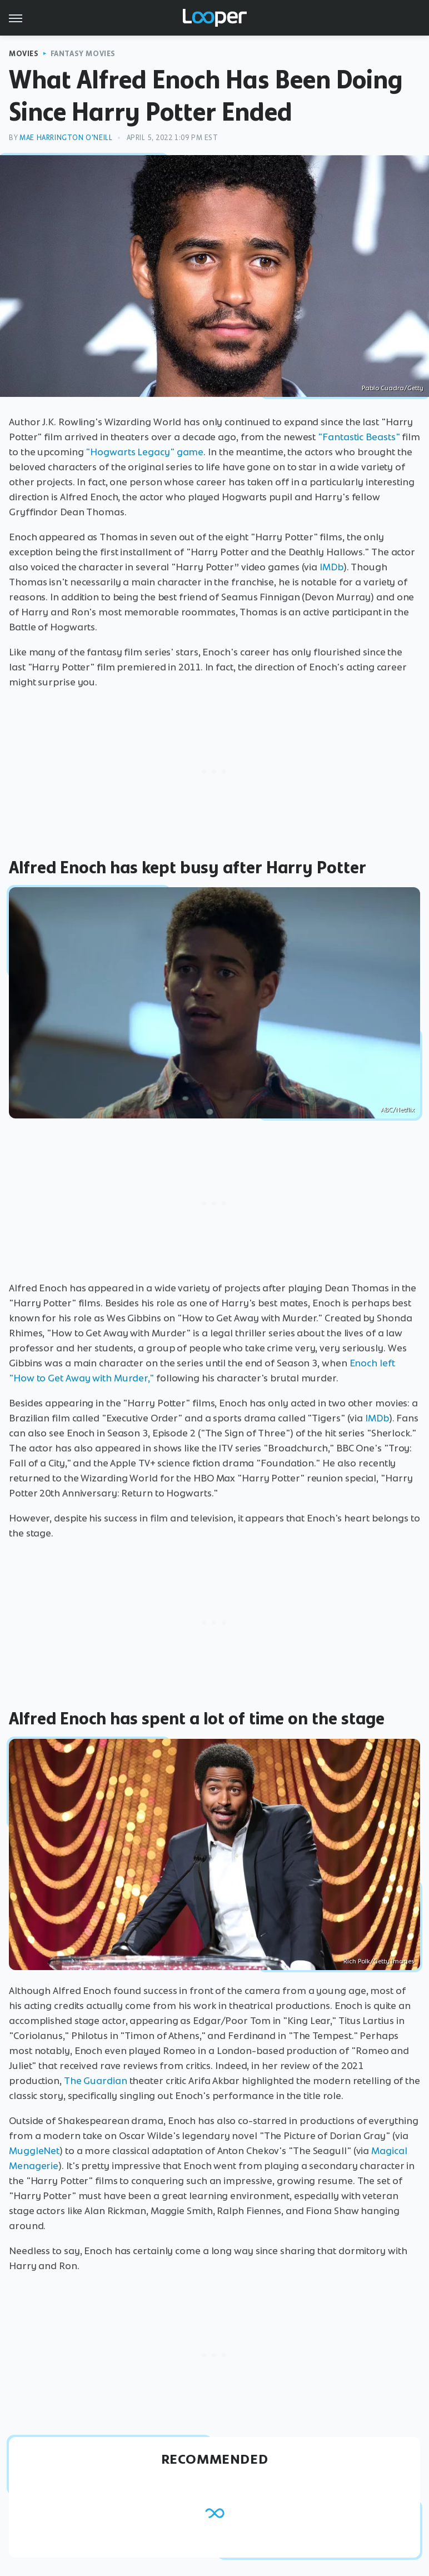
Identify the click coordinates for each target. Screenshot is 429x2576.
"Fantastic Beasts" (359, 437)
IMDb (331, 567)
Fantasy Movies (83, 53)
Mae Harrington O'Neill (65, 137)
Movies (24, 53)
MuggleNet (34, 2150)
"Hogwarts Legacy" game (144, 452)
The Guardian (95, 2080)
